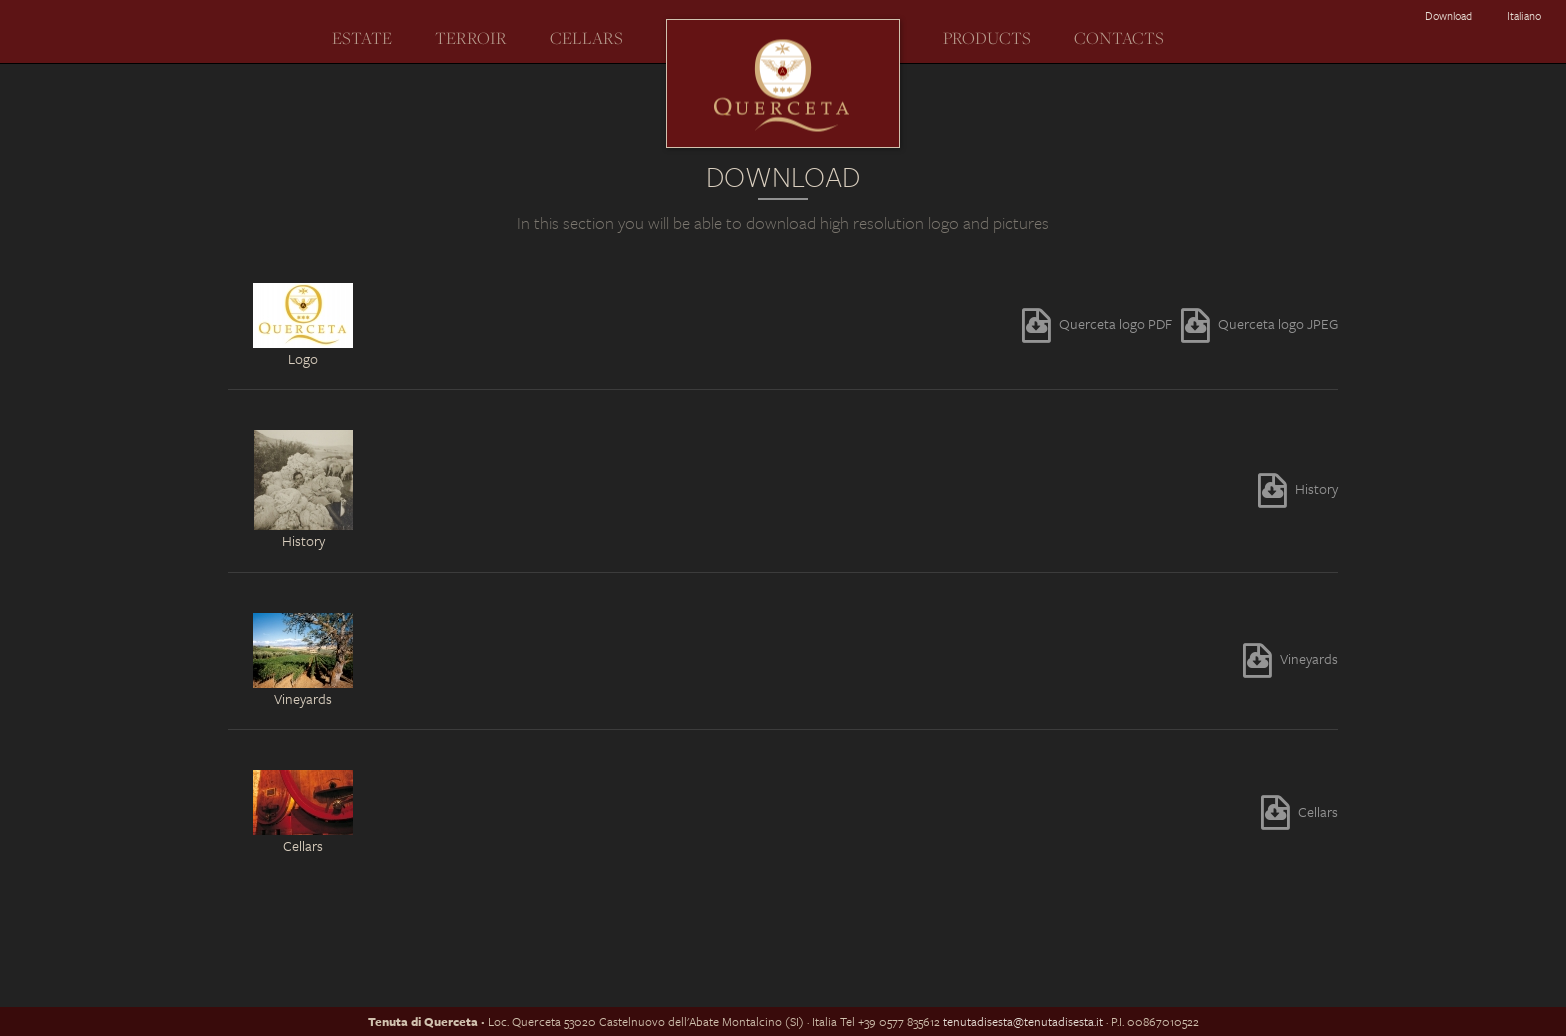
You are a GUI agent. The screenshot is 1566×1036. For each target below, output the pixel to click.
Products (987, 38)
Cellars (586, 38)
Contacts (1119, 38)
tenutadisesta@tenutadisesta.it (1023, 1021)
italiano (1524, 15)
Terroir (471, 38)
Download (1448, 15)
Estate (362, 38)
